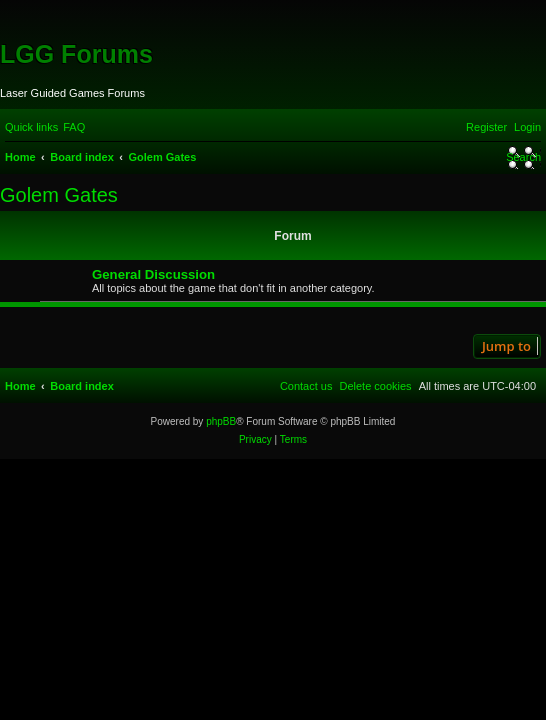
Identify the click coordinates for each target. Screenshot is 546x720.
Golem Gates (59, 195)
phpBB (221, 421)
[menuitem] (74, 127)
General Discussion (153, 274)
